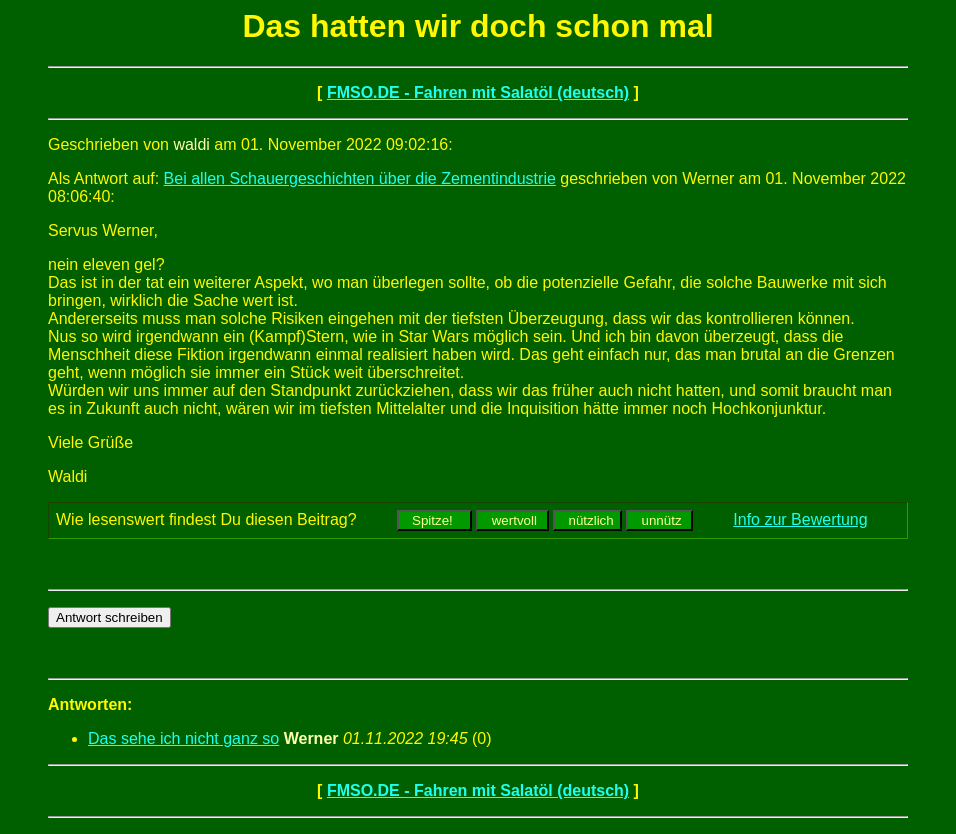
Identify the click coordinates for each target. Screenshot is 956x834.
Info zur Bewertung (800, 519)
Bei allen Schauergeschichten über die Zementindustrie (360, 178)
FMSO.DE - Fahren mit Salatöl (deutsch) (478, 92)
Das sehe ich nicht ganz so (183, 738)
